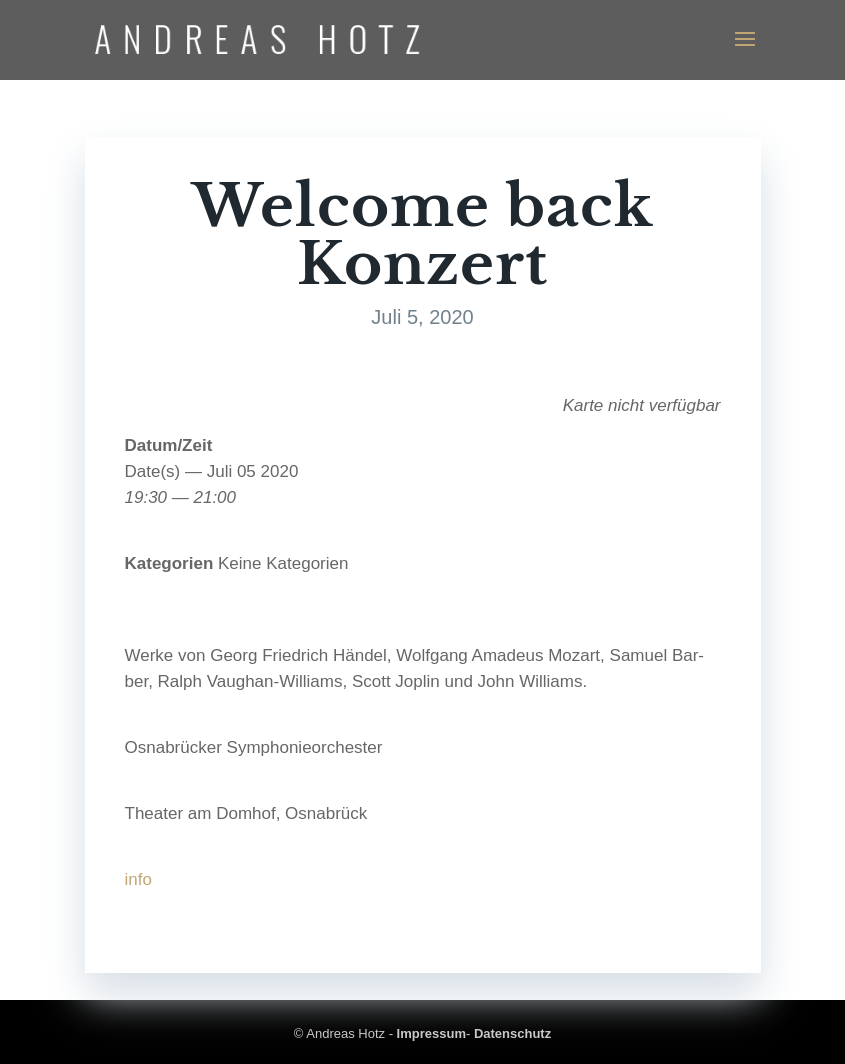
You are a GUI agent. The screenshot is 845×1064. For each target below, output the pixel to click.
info (138, 879)
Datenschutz (512, 1033)
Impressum (431, 1033)
